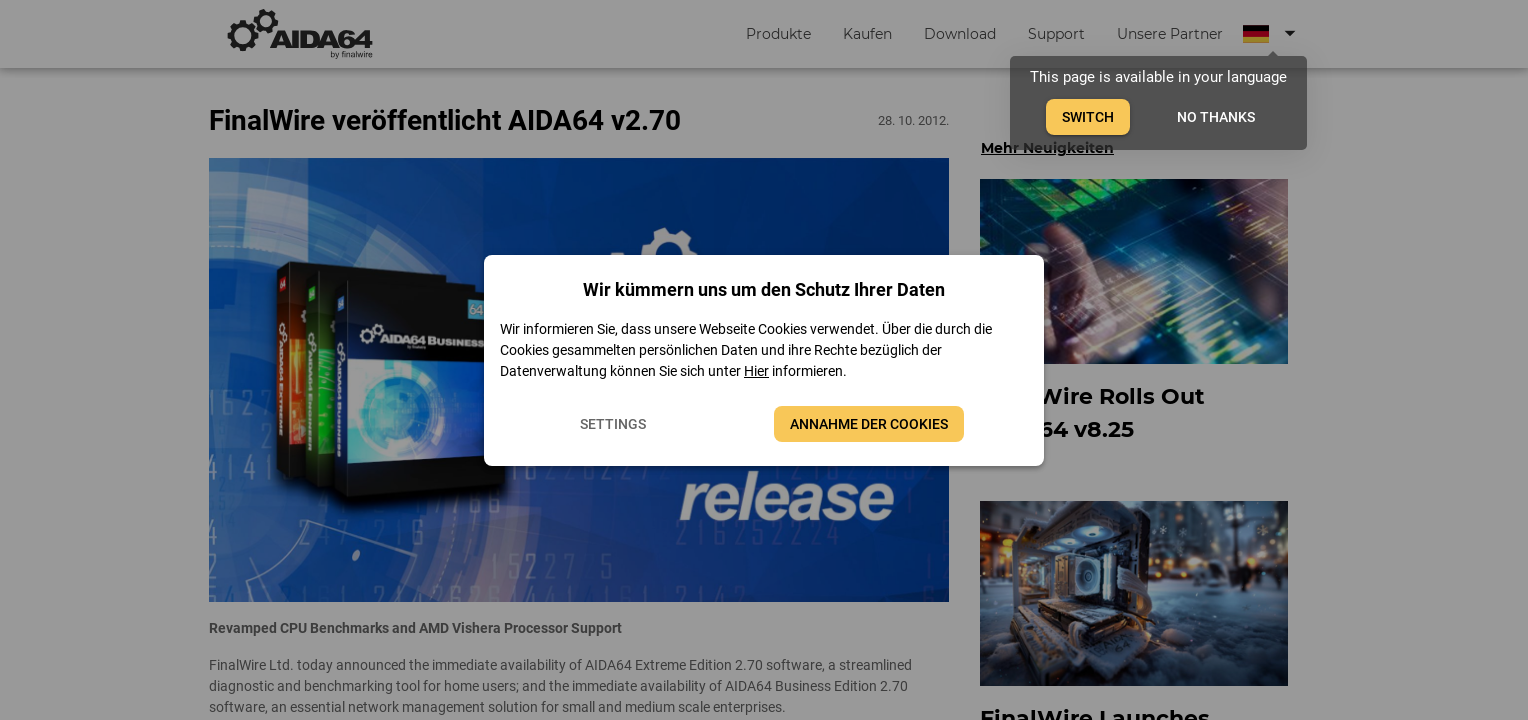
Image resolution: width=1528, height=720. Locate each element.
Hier (756, 371)
